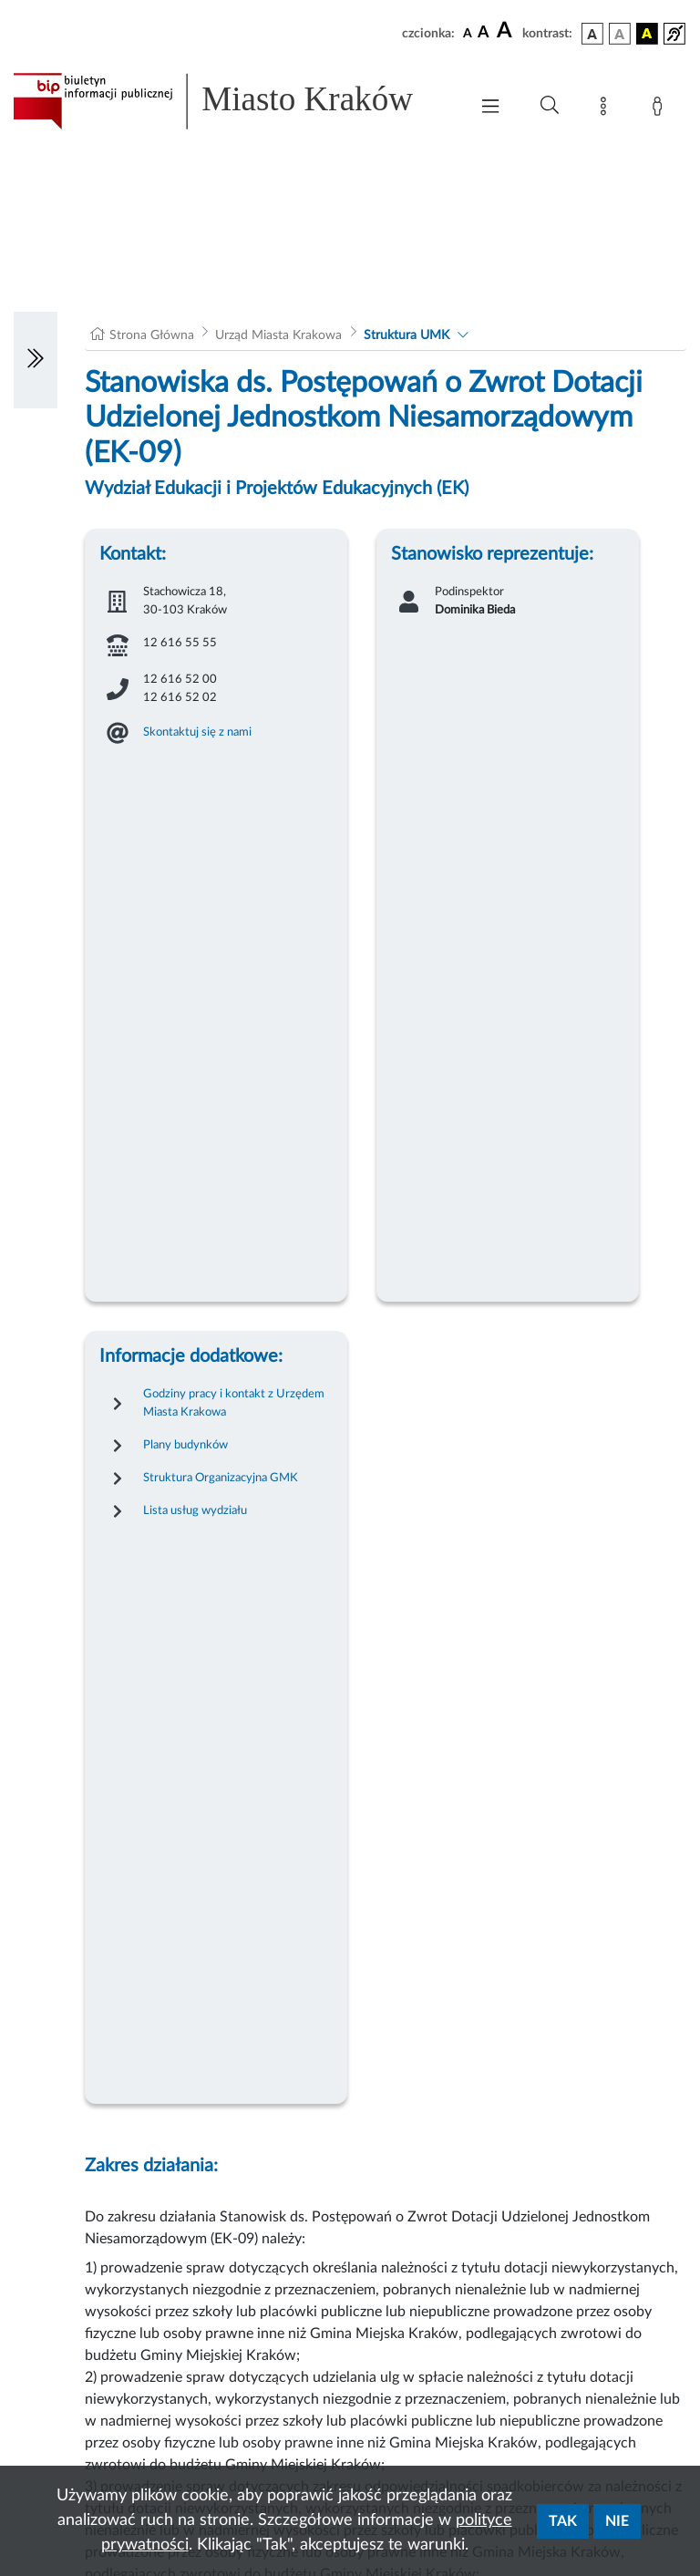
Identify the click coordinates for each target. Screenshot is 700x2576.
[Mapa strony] (607, 109)
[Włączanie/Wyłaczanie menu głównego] (490, 108)
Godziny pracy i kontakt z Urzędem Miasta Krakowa (233, 1402)
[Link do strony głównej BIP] (231, 101)
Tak (563, 2521)
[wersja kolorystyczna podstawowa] (592, 34)
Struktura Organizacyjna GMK (220, 1477)
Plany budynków (185, 1444)
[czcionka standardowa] (467, 33)
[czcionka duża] (507, 31)
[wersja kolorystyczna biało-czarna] (620, 34)
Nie (617, 2521)
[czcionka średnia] (483, 33)
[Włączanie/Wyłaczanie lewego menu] (35, 360)
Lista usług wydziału (195, 1510)
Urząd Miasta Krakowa (278, 335)
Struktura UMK (406, 335)
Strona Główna (151, 335)
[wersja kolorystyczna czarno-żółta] (647, 34)
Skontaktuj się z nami (197, 732)
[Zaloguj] (661, 109)
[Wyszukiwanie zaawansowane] (549, 106)
